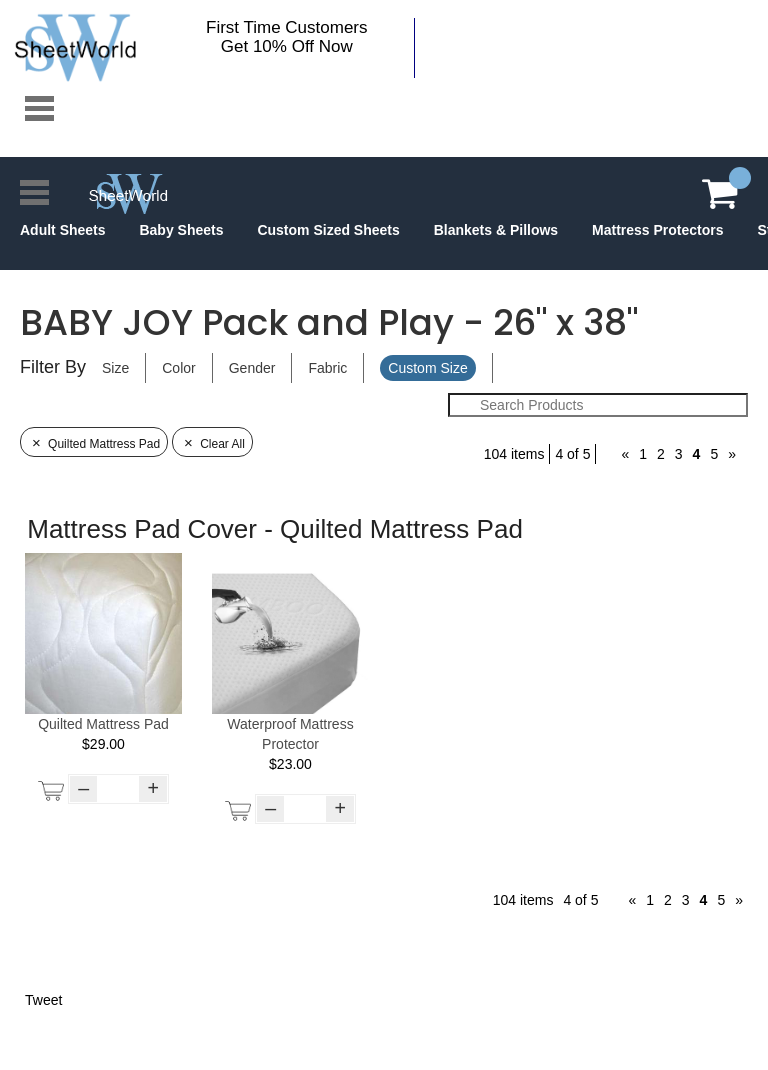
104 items (514, 454)
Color (178, 368)
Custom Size (427, 368)
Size (115, 368)
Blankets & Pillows (496, 230)
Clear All (212, 444)
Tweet (43, 1000)
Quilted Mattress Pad (103, 724)
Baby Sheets (181, 230)
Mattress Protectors (658, 230)
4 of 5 (572, 454)
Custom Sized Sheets (328, 230)
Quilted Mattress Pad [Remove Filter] (94, 444)
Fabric (327, 368)
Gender (252, 368)
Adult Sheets (63, 230)
